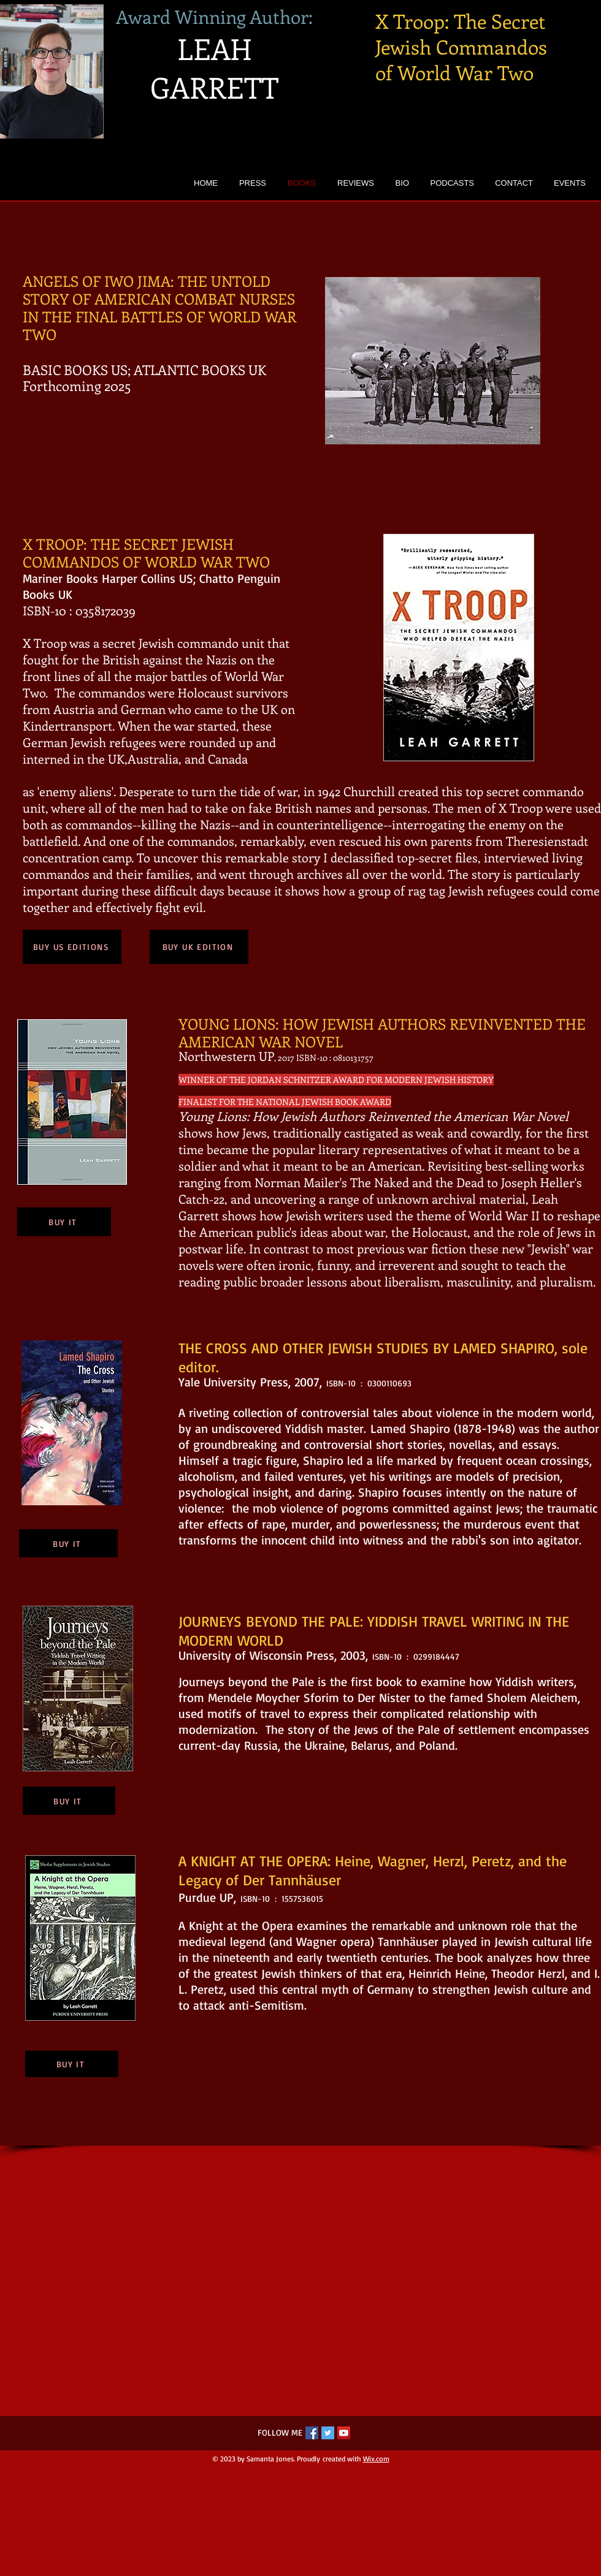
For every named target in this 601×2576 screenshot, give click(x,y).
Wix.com (376, 2458)
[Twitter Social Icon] (327, 2432)
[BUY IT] (64, 1221)
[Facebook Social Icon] (311, 2432)
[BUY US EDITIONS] (72, 947)
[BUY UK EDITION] (199, 947)
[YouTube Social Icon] (343, 2432)
